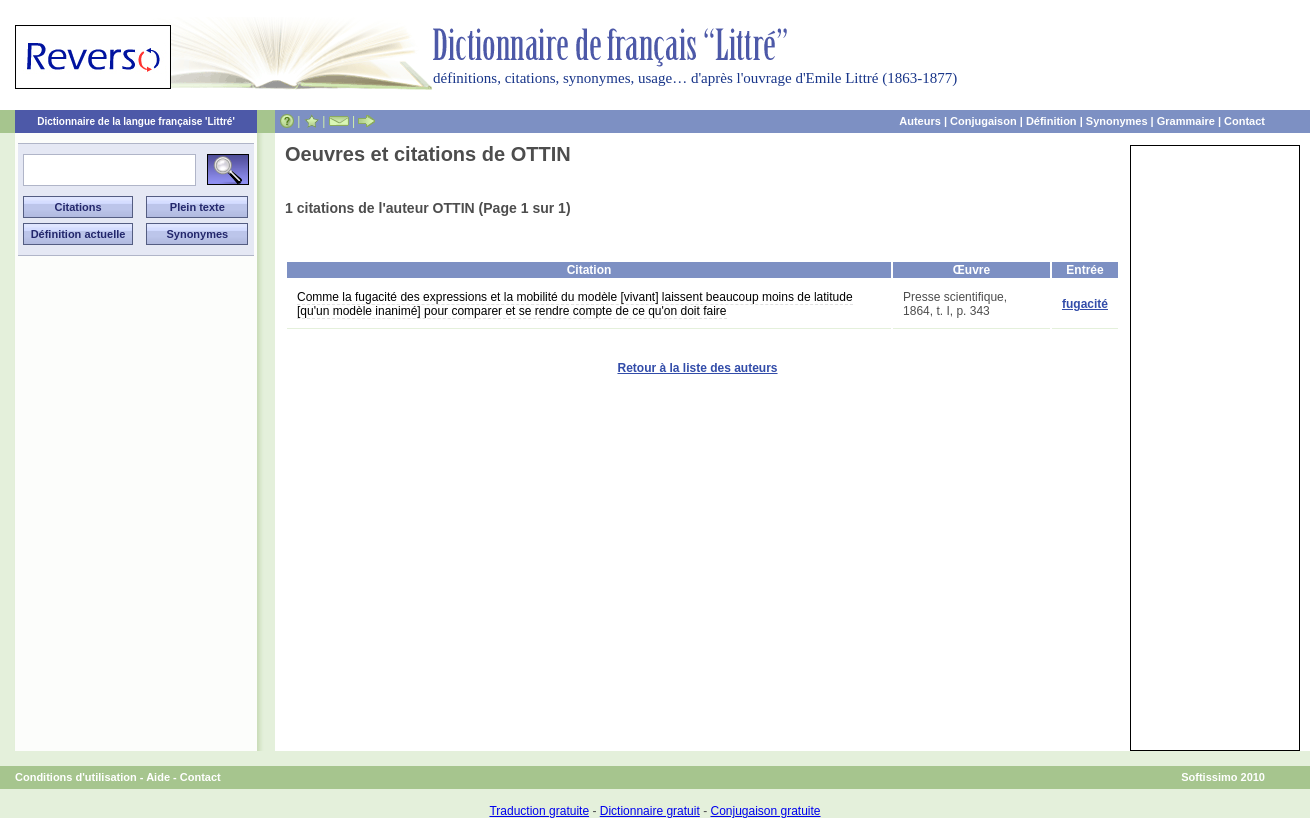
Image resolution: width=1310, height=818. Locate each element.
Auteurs (920, 121)
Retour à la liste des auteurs (697, 368)
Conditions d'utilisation (76, 777)
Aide (158, 777)
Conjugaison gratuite (765, 811)
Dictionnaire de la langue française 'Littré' (136, 121)
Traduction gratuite (539, 811)
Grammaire (1186, 121)
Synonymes (1117, 121)
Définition (1051, 121)
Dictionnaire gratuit (650, 811)
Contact (1244, 121)
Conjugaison (983, 121)
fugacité (1085, 304)
